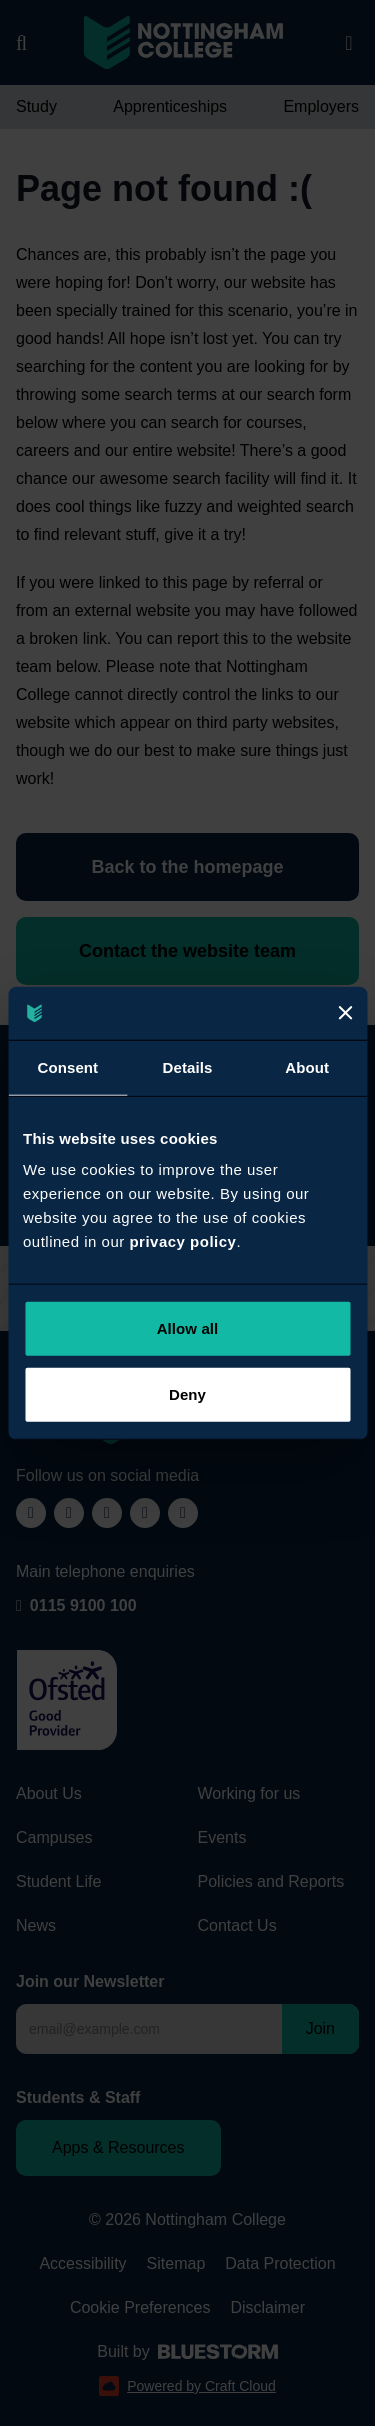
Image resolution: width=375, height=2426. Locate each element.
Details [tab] (188, 1066)
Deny (187, 1393)
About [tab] (307, 1066)
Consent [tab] (67, 1066)
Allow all (188, 1328)
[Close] (345, 1013)
